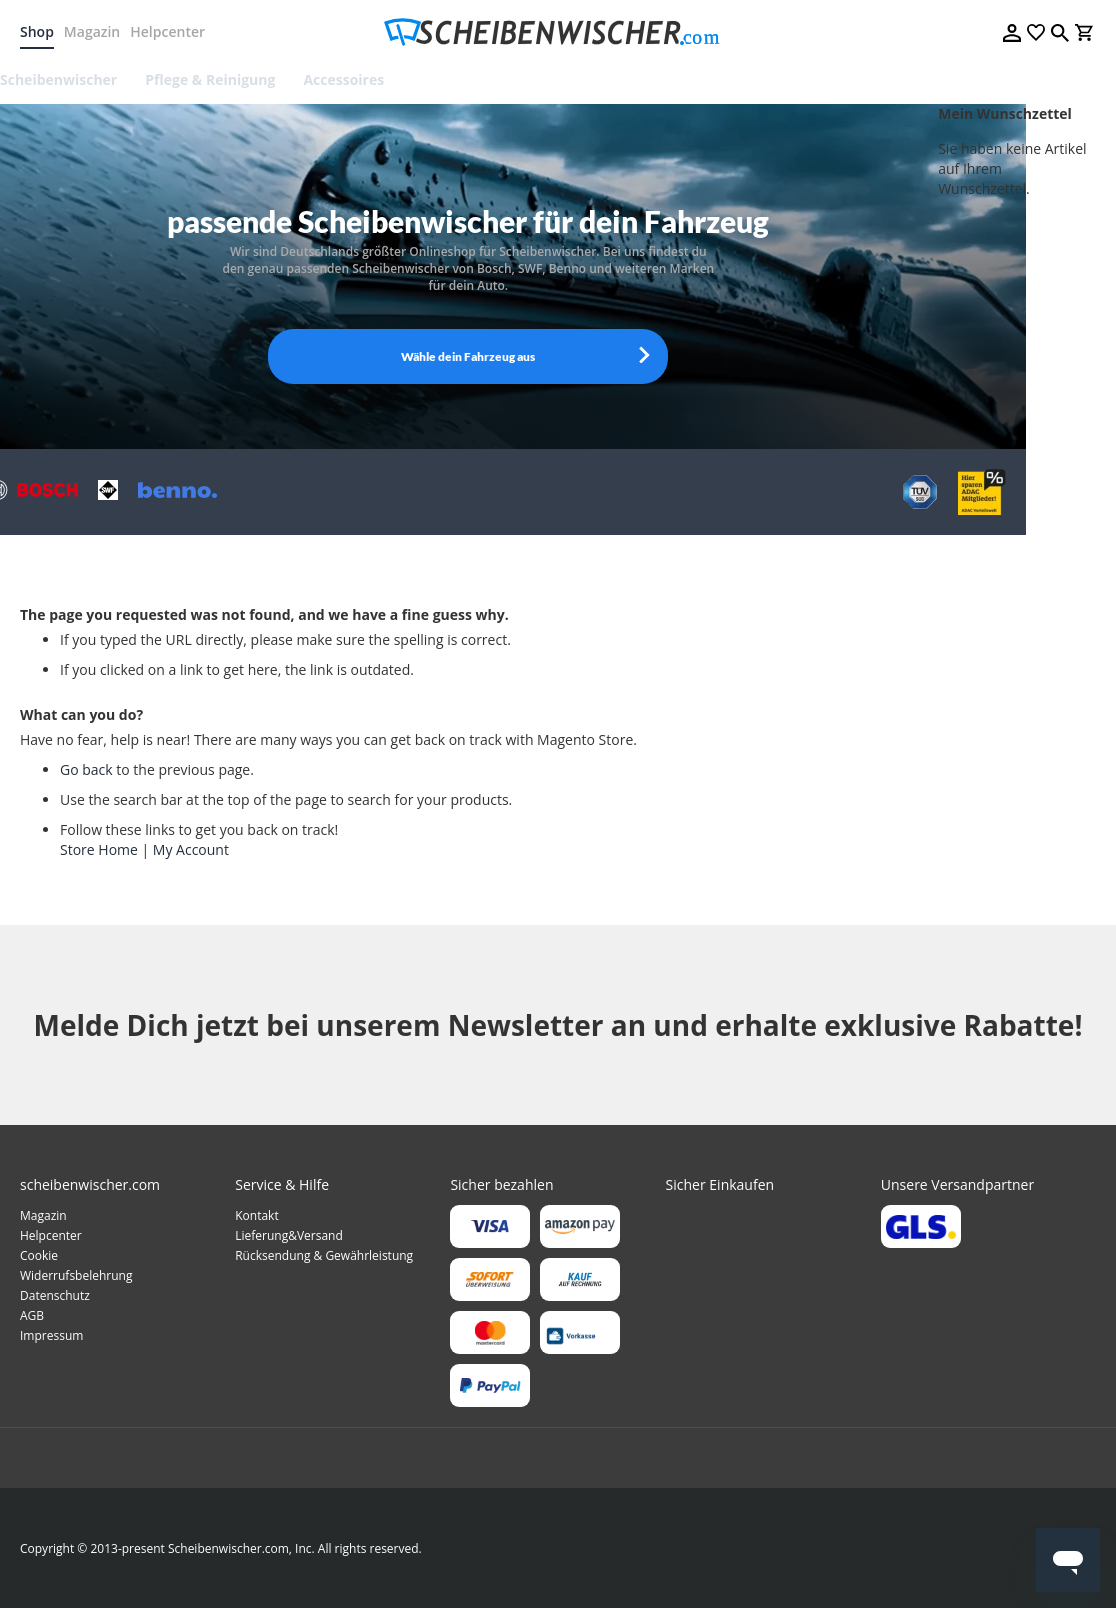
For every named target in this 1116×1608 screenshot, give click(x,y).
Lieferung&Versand (289, 1235)
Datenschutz (55, 1295)
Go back (86, 769)
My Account (191, 849)
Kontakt (256, 1215)
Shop (37, 31)
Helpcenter (167, 31)
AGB (32, 1315)
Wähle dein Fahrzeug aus (468, 356)
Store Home (99, 849)
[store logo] (558, 32)
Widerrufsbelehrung (76, 1275)
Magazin (92, 31)
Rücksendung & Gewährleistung (324, 1255)
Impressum (51, 1335)
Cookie (39, 1255)
